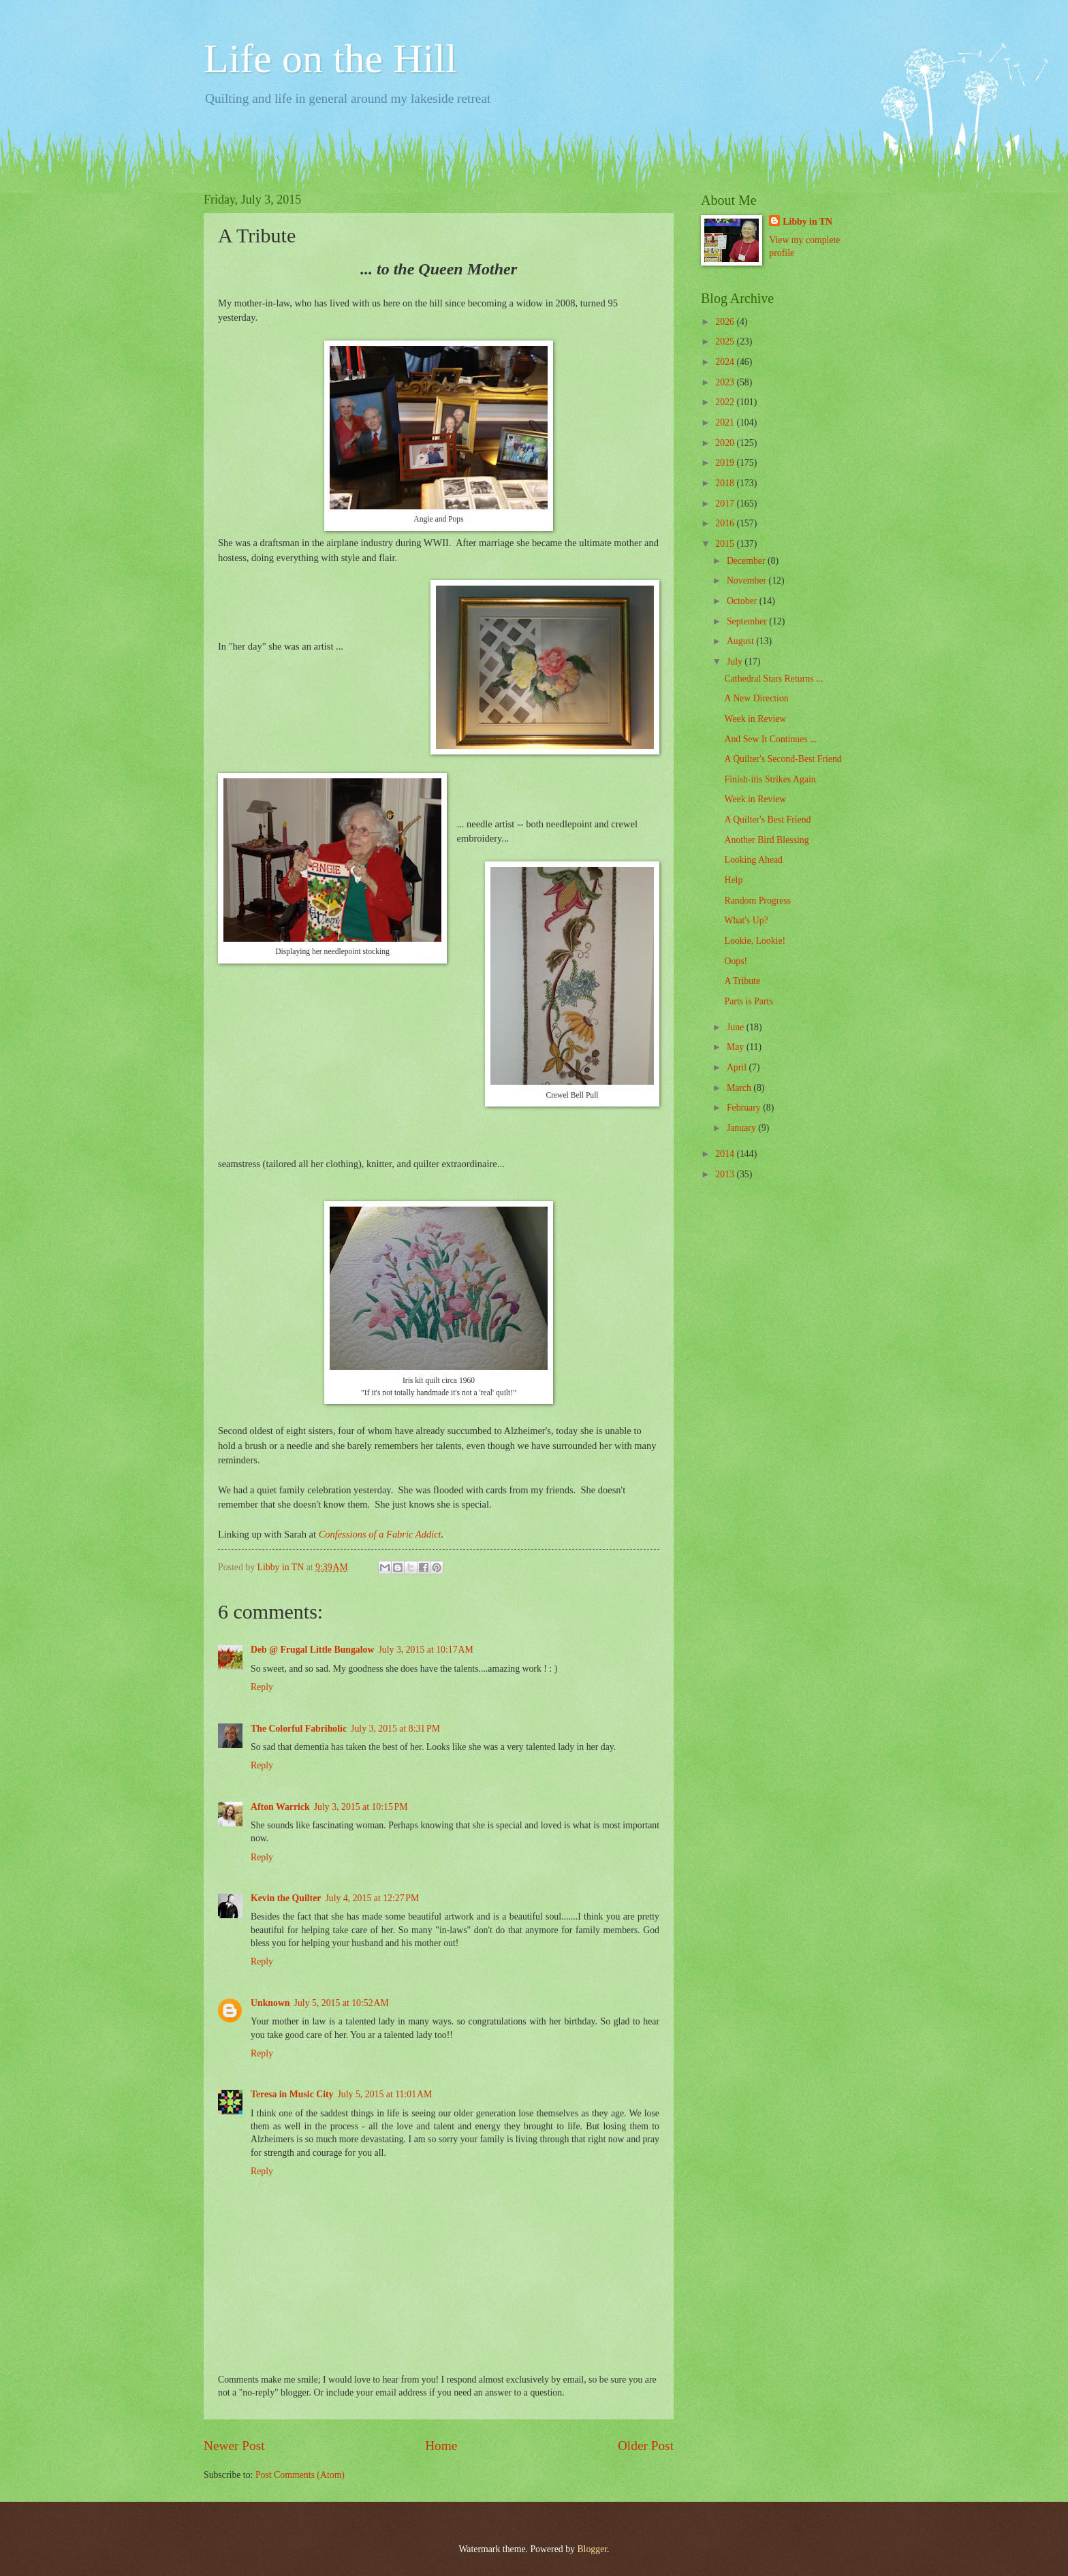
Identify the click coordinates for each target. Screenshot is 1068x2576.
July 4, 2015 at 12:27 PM (372, 1898)
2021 (725, 422)
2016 (725, 523)
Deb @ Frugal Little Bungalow (312, 1649)
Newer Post (234, 2445)
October (743, 601)
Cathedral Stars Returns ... (773, 678)
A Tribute (742, 981)
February (745, 1107)
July (735, 661)
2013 (725, 1174)
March (740, 1088)
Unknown (270, 2003)
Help (733, 880)
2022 (725, 402)
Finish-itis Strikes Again (769, 779)
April (738, 1067)
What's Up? (746, 920)
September (748, 621)
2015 (725, 544)
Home (441, 2445)
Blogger (592, 2549)
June (737, 1027)
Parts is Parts (748, 1001)
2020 (725, 443)
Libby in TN (807, 222)
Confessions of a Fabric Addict (380, 1534)
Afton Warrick (280, 1807)
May (737, 1047)
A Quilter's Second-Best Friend (782, 759)
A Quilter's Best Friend (767, 819)
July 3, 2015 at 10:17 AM (425, 1649)
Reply (262, 1687)
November (748, 580)
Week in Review (755, 719)
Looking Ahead (753, 860)
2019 (725, 463)
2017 (725, 503)
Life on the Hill (330, 58)
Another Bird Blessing (766, 840)
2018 (725, 483)
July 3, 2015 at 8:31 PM (395, 1728)
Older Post (646, 2445)
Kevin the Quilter (286, 1898)
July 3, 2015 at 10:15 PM (361, 1807)
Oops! (735, 961)
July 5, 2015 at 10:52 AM (341, 2003)
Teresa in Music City (292, 2094)
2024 (725, 362)
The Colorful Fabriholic (299, 1728)
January (742, 1128)
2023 (725, 382)
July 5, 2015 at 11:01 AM (385, 2094)
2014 (725, 1154)
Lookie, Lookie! (754, 941)
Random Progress (757, 900)
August (741, 641)
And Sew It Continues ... (770, 739)
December (747, 561)
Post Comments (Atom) (300, 2475)
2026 (725, 322)
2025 (725, 341)
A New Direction (756, 698)
